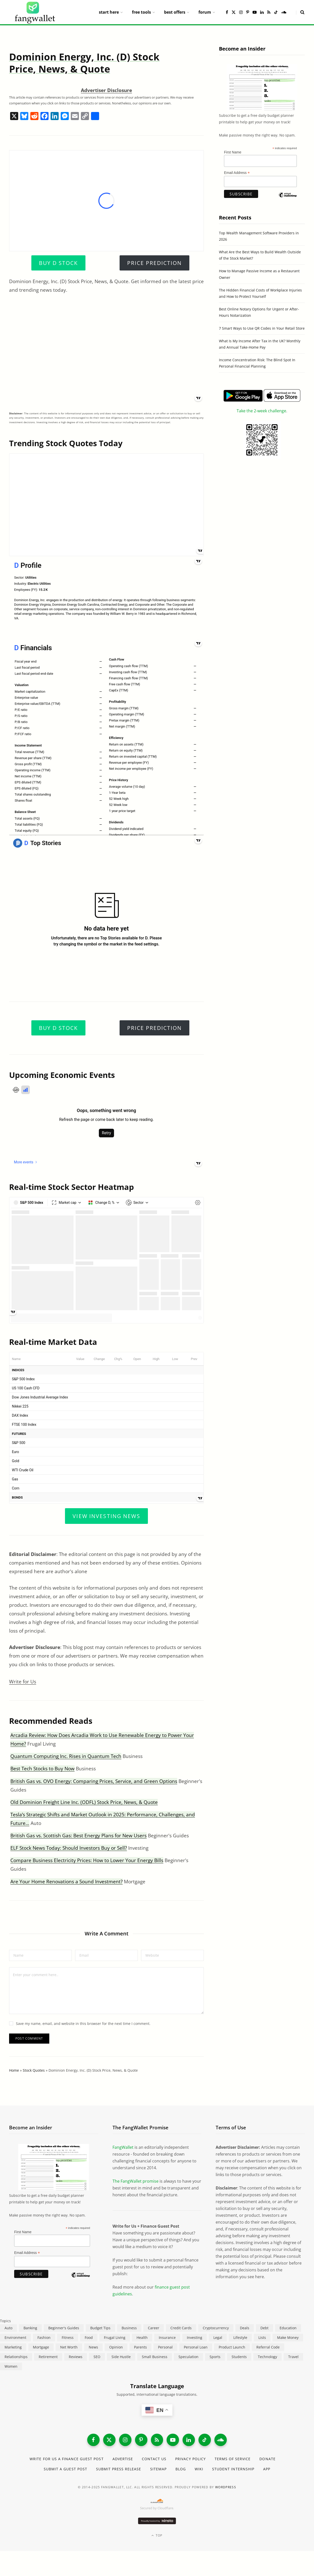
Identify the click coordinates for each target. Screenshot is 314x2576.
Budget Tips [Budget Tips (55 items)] (100, 2327)
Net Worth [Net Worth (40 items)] (69, 2347)
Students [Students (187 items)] (239, 2356)
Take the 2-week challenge (261, 411)
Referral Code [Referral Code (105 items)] (268, 2347)
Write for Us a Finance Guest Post (67, 2459)
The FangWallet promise (136, 2181)
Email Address (237, 172)
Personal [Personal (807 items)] (165, 2347)
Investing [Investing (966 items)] (194, 2337)
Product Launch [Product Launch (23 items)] (232, 2347)
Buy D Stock (58, 262)
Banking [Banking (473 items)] (30, 2327)
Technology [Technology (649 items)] (267, 2356)
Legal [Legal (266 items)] (217, 2337)
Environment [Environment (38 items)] (15, 2337)
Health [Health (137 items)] (142, 2337)
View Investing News (106, 1516)
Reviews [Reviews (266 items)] (75, 2356)
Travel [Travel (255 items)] (293, 2356)
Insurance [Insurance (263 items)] (167, 2337)
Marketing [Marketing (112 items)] (13, 2347)
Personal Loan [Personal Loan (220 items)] (196, 2347)
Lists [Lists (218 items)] (262, 2337)
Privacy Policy (190, 2459)
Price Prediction (154, 262)
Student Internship (233, 2469)
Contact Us (154, 2459)
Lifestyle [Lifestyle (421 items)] (240, 2337)
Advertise (122, 2459)
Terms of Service (233, 2459)
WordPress (225, 2487)
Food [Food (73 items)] (89, 2337)
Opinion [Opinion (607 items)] (116, 2347)
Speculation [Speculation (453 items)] (188, 2356)
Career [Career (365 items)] (153, 2327)
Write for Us (22, 1681)
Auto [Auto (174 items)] (8, 2327)
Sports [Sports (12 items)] (215, 2356)
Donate (268, 2459)
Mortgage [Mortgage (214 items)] (41, 2347)
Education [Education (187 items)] (288, 2327)
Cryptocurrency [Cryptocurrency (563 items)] (216, 2327)
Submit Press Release (118, 2469)
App (266, 2469)
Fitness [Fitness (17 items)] (68, 2337)
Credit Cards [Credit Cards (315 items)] (181, 2327)
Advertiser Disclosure (106, 90)
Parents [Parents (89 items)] (140, 2347)
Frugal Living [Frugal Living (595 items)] (114, 2337)
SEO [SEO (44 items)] (97, 2356)
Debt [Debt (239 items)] (264, 2327)
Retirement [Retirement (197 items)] (48, 2356)
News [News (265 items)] (93, 2347)
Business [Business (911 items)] (129, 2327)
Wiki (199, 2469)
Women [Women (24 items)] (11, 2366)
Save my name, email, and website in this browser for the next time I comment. (83, 2023)
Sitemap (158, 2469)
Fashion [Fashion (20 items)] (44, 2337)
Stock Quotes (34, 2070)
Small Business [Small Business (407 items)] (154, 2356)
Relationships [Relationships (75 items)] (16, 2356)
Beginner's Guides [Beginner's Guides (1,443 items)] (63, 2327)
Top (156, 2536)
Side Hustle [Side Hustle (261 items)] (121, 2356)
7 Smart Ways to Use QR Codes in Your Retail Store (262, 328)
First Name (232, 152)
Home (14, 2070)
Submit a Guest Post (65, 2469)
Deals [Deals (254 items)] (244, 2327)
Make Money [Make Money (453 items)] (288, 2337)
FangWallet (123, 2147)
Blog (180, 2469)
